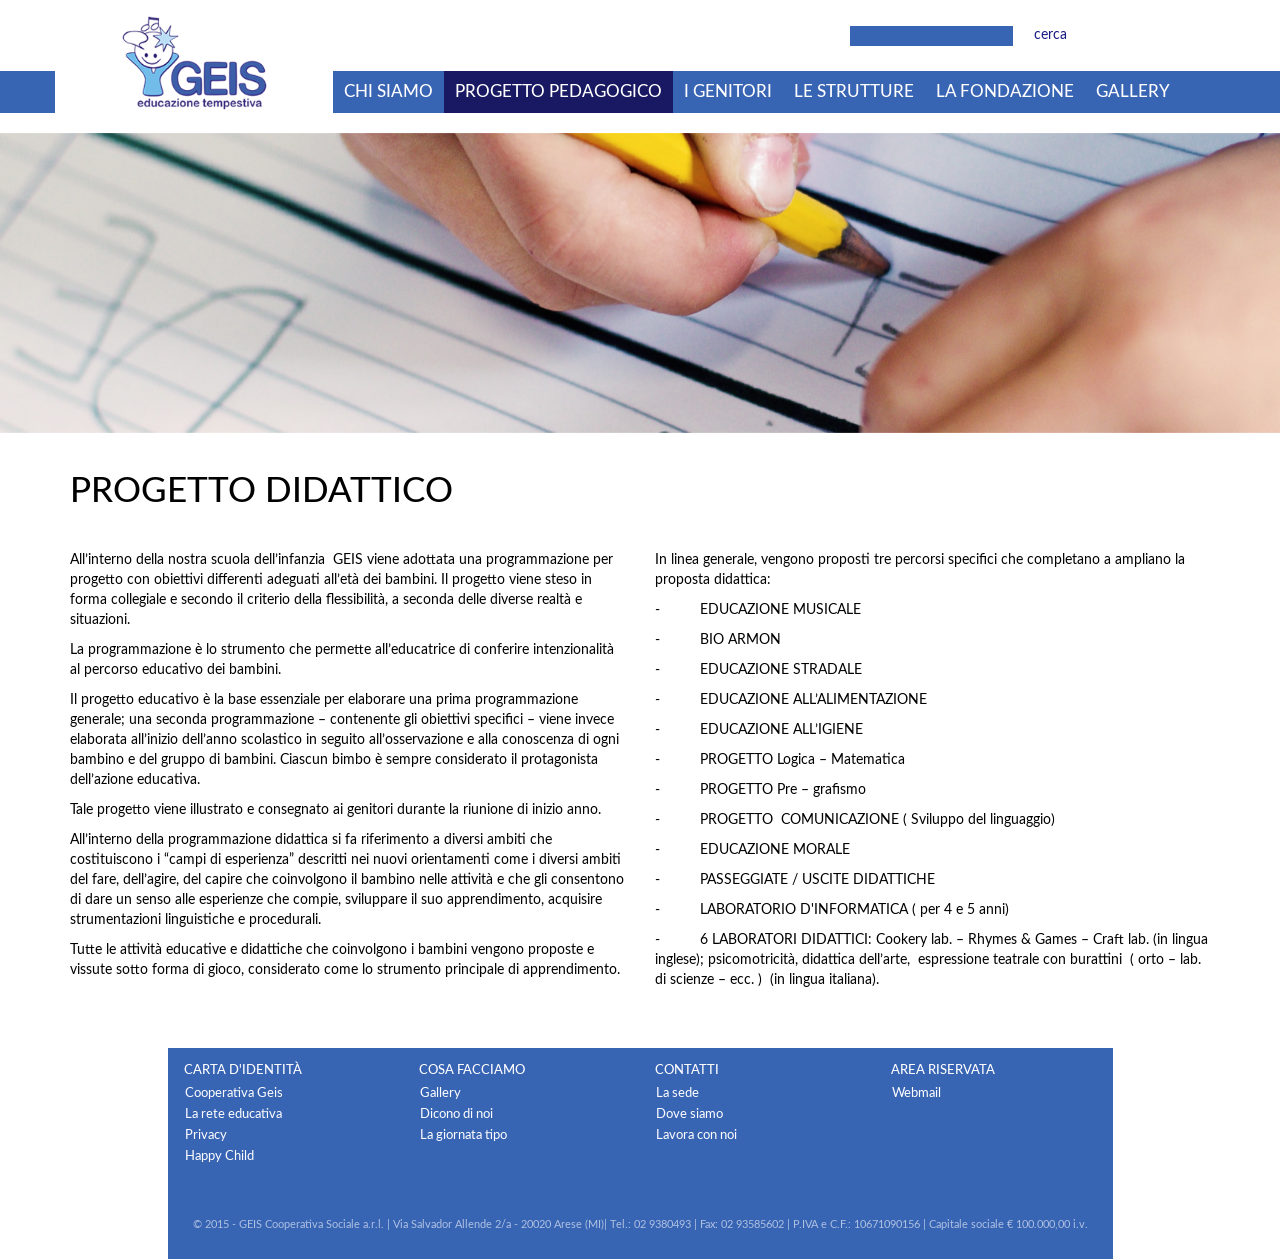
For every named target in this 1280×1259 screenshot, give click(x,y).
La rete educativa (233, 1114)
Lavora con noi (696, 1135)
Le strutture (854, 91)
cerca (1050, 35)
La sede (677, 1093)
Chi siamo (388, 91)
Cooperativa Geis (234, 1093)
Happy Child (219, 1156)
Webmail (916, 1093)
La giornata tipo (463, 1135)
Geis (194, 63)
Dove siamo (689, 1114)
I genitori (728, 91)
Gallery (1133, 91)
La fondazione (1005, 91)
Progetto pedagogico (558, 91)
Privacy (206, 1135)
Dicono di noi (456, 1114)
